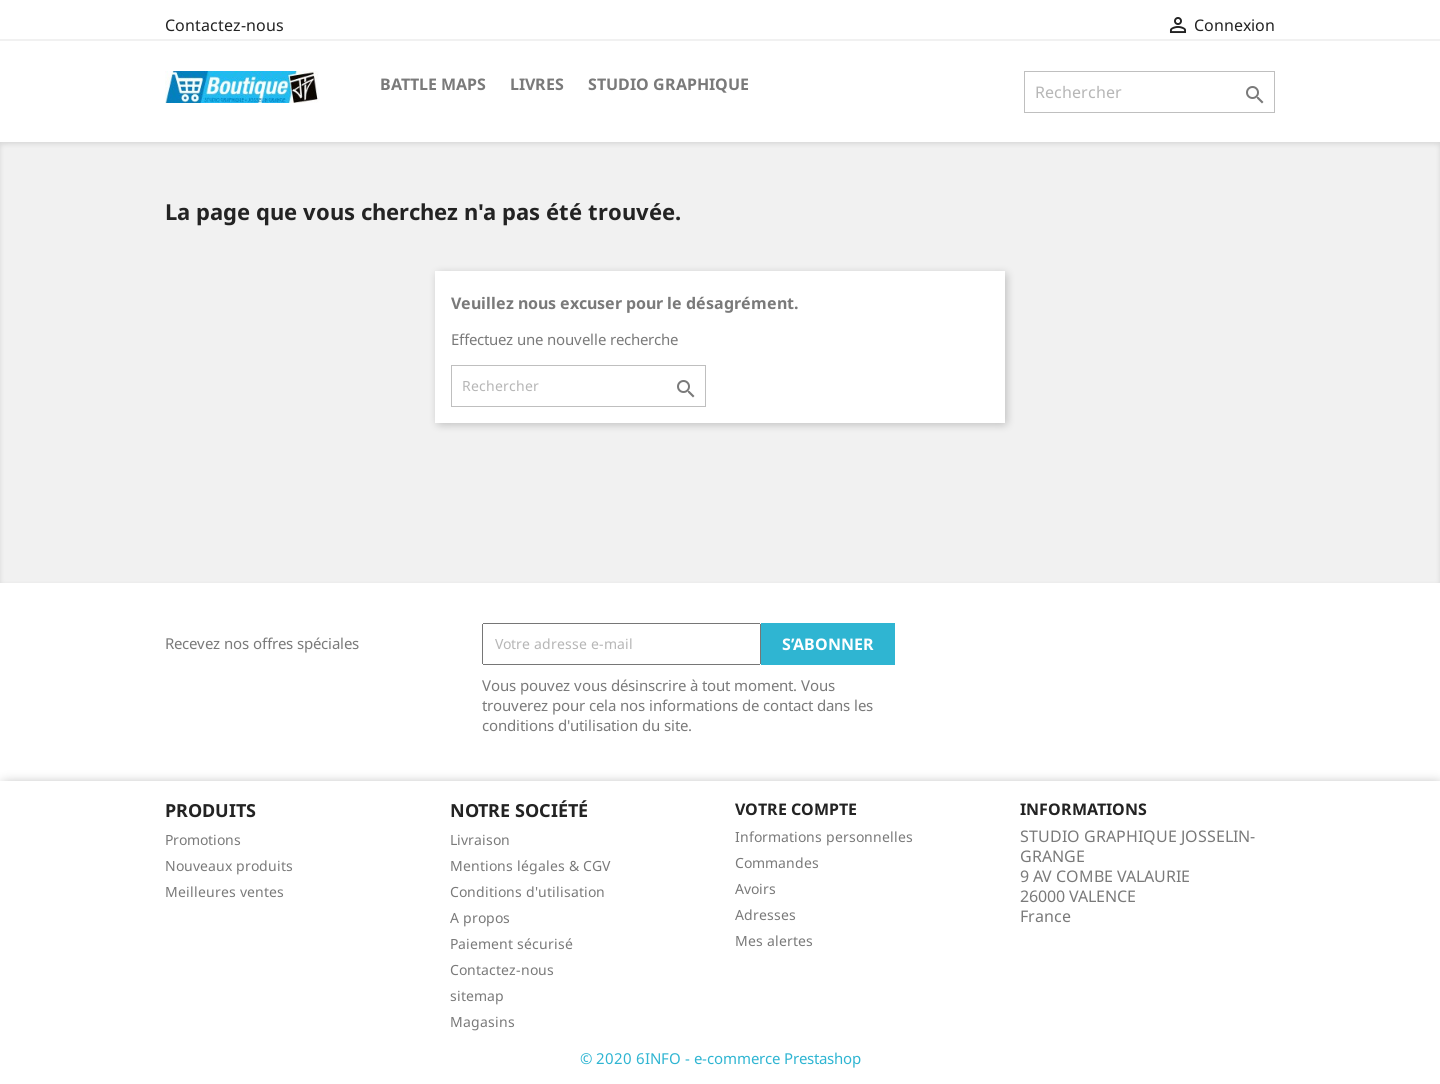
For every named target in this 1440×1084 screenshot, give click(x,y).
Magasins (482, 1021)
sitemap (477, 995)
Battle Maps (433, 84)
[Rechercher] (1149, 92)
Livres (537, 84)
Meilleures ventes (224, 891)
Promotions (203, 839)
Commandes (777, 862)
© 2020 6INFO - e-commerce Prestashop (720, 1058)
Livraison (480, 839)
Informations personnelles (824, 836)
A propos (480, 917)
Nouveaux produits (229, 865)
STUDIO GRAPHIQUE (668, 84)
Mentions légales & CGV (530, 865)
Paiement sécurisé (511, 943)
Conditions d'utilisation (527, 891)
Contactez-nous (224, 25)
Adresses (765, 914)
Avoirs (755, 888)
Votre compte (796, 809)
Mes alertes (774, 940)
